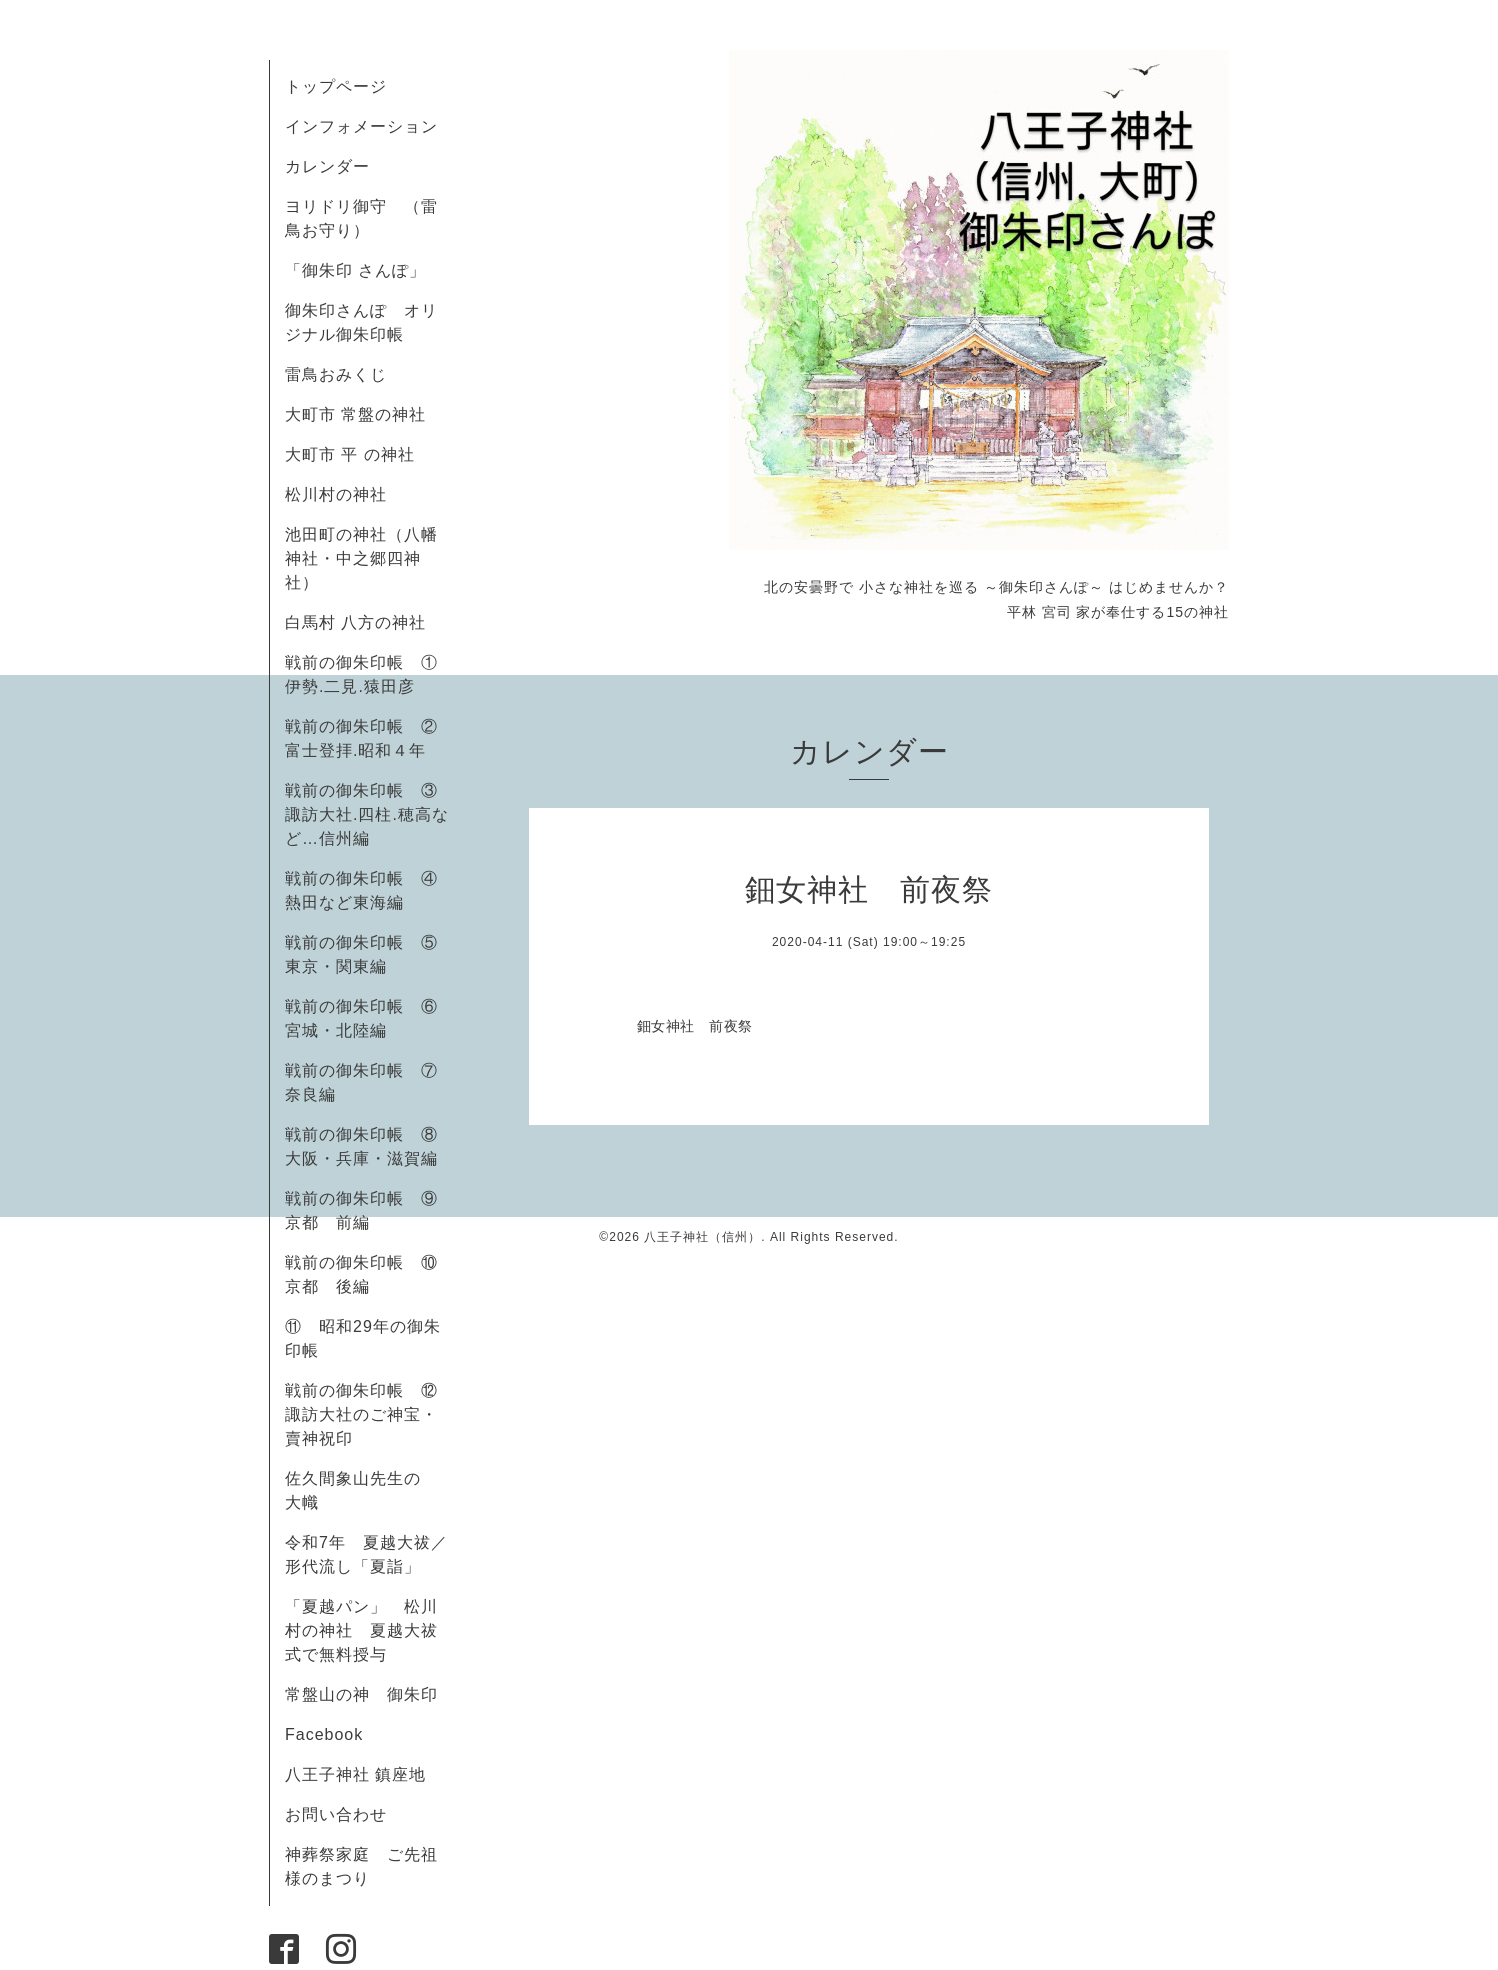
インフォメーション (361, 126)
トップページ (336, 86)
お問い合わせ (336, 1814)
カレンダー (327, 166)
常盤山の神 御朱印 (361, 1694)
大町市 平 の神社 (350, 454)
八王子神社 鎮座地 (355, 1774)
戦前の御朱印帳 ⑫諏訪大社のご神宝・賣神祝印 (361, 1414)
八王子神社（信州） (702, 1237)
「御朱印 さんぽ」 (355, 270)
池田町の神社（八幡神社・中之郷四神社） (361, 558)
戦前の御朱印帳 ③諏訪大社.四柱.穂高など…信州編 (367, 814)
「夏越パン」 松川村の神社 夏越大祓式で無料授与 (361, 1630)
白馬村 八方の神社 (355, 622)
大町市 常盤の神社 (355, 414)
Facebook (332, 1734)
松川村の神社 (336, 494)
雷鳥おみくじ (336, 374)
